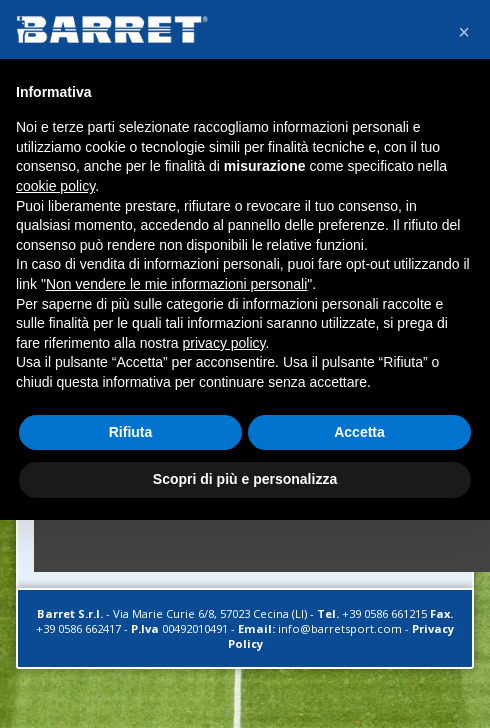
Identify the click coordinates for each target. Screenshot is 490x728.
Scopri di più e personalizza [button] (245, 479)
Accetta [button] (359, 432)
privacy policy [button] (224, 343)
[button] (464, 32)
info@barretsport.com (340, 628)
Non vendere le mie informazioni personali (176, 284)
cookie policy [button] (55, 186)
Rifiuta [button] (131, 432)
